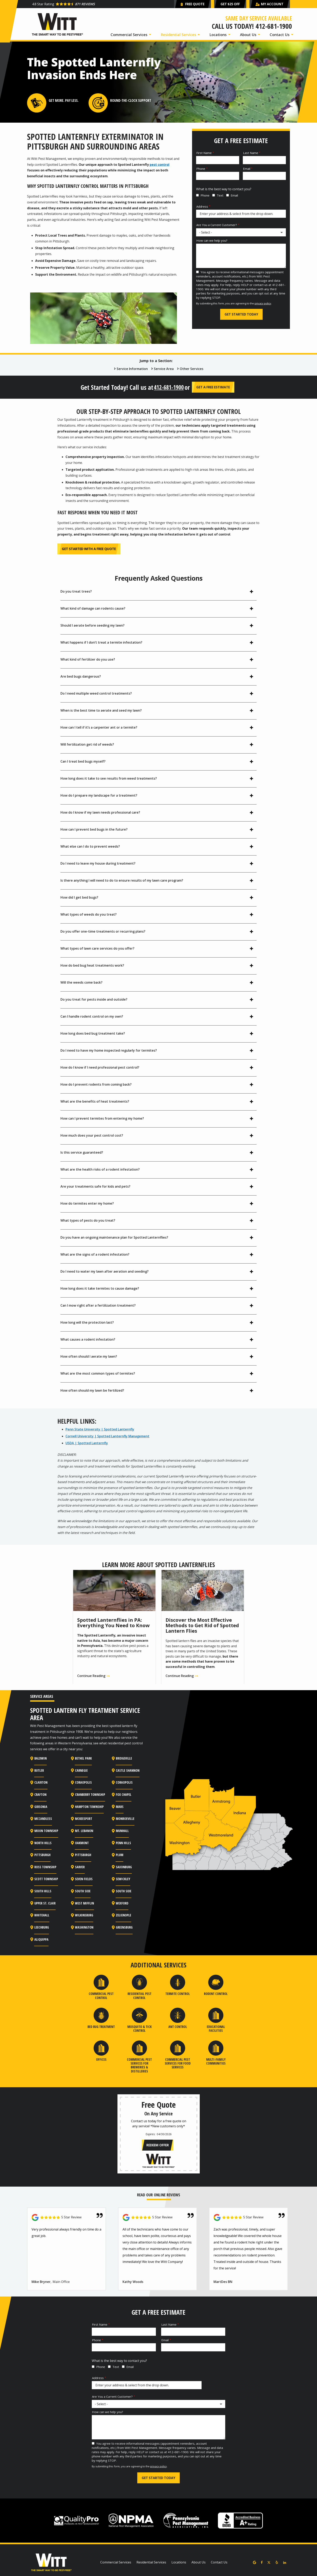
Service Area (164, 369)
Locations (218, 34)
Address (202, 206)
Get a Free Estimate (217, 387)
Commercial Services (129, 34)
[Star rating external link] (95, 4)
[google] (254, 2561)
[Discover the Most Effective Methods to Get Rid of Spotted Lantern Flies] (203, 1627)
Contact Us (280, 34)
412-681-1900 (167, 387)
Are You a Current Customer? (216, 225)
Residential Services (179, 34)
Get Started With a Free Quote (91, 549)
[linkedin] (284, 2561)
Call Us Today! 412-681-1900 (252, 26)
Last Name (250, 153)
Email (246, 169)
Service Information (132, 369)
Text (220, 195)
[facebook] (262, 2561)
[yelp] (276, 2561)
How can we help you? (211, 240)
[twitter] (269, 2561)
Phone (200, 169)
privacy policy (263, 303)
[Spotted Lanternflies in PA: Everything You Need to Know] (114, 1627)
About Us (248, 34)
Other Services (191, 369)
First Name (204, 153)
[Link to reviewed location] (66, 2216)
